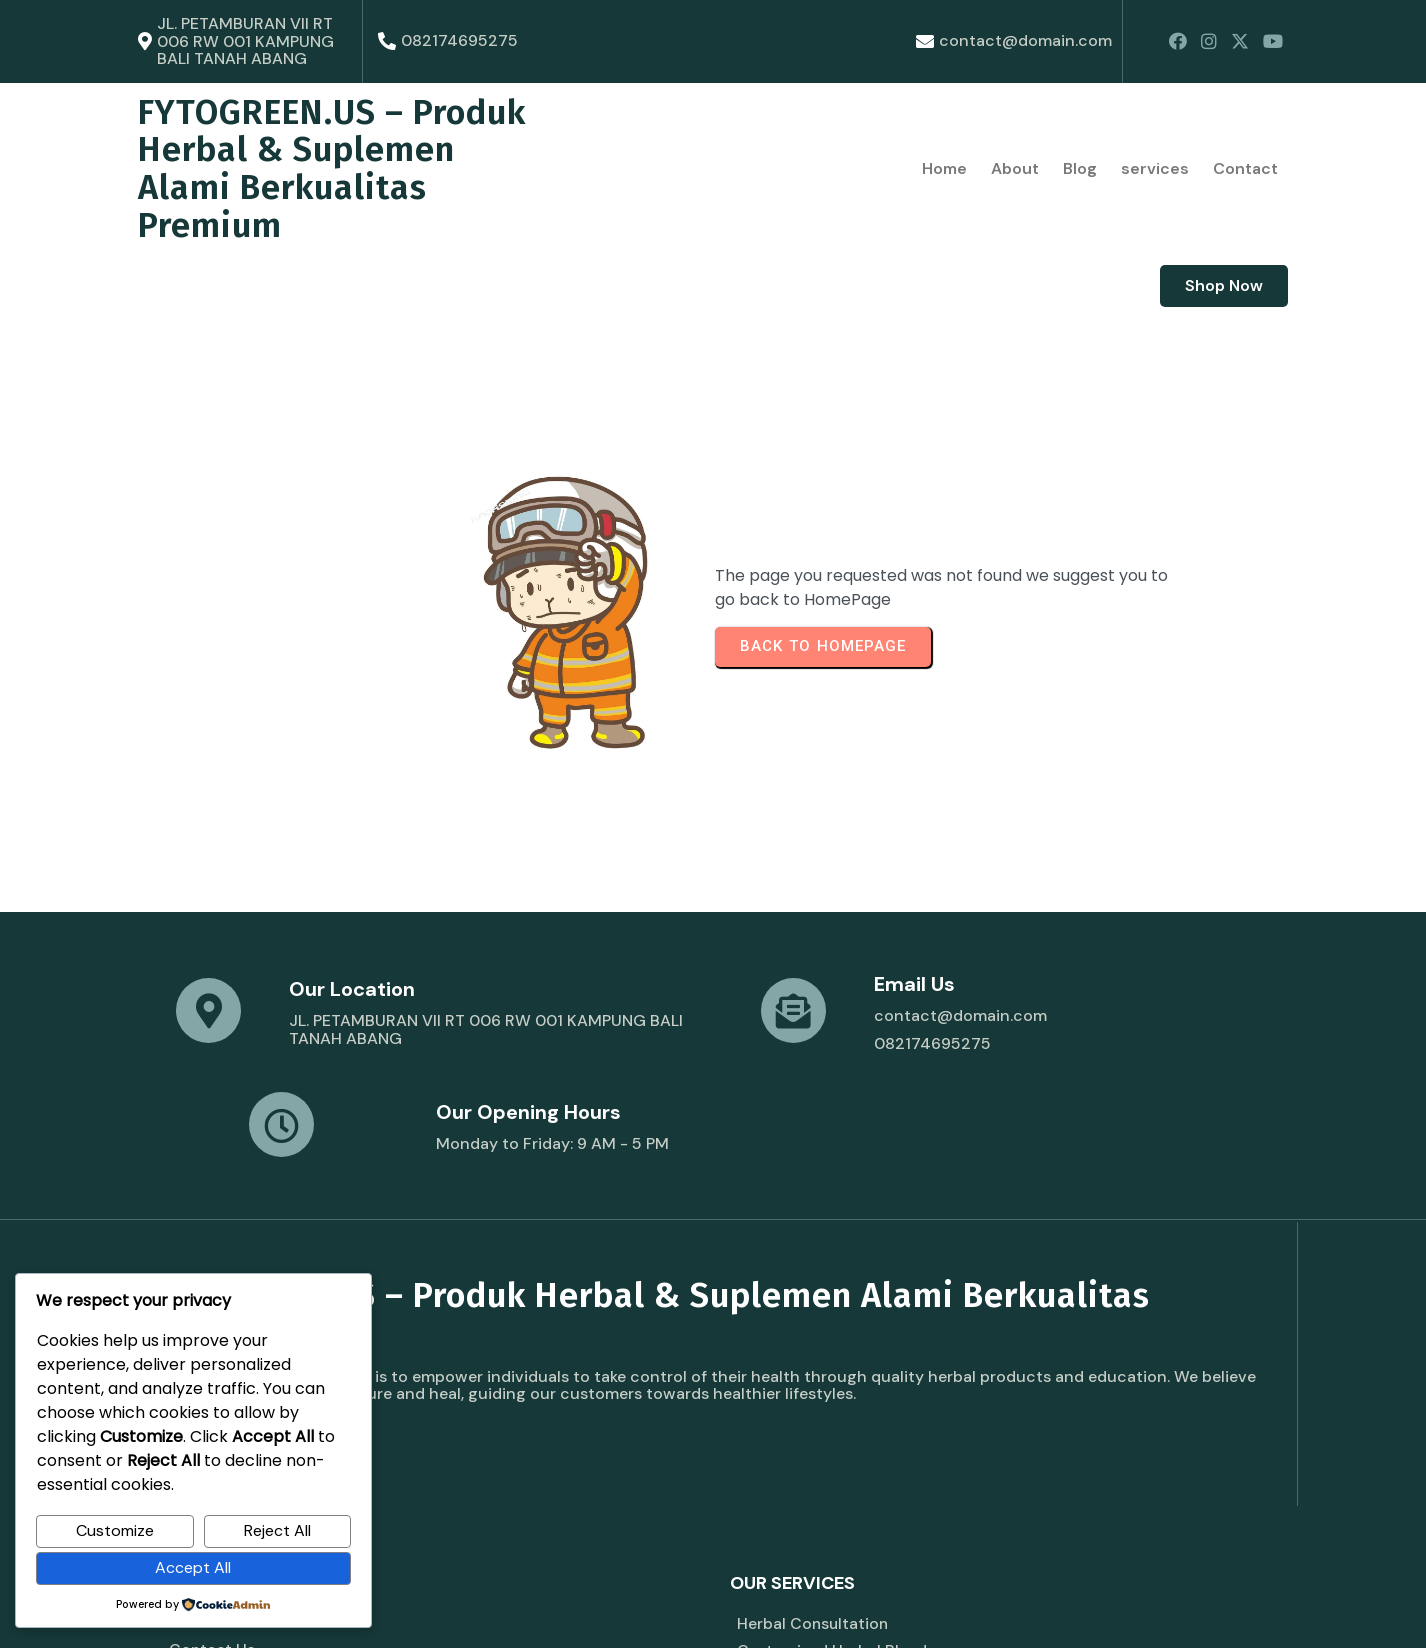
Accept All (193, 1567)
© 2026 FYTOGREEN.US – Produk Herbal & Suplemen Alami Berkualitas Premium (404, 1609)
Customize (115, 1530)
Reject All (277, 1530)
